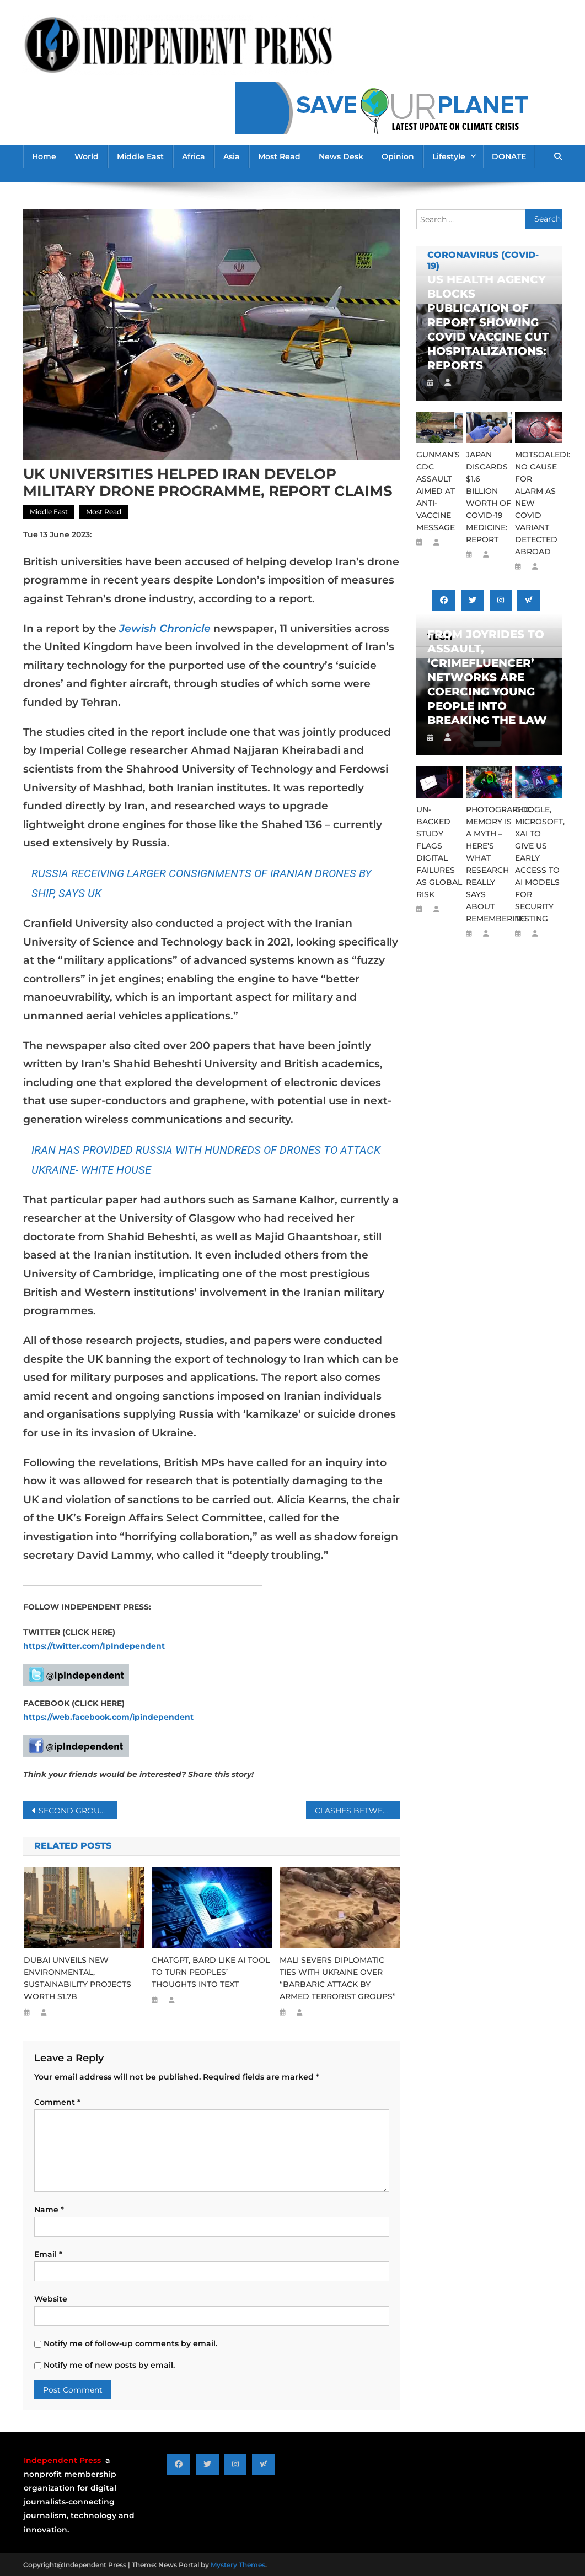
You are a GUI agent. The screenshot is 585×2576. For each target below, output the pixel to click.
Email (48, 2254)
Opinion (398, 156)
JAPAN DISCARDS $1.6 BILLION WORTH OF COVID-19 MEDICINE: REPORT (488, 497)
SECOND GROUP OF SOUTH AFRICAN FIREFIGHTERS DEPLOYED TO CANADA (78, 1811)
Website (50, 2299)
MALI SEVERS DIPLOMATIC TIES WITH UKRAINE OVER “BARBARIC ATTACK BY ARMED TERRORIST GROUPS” (339, 1978)
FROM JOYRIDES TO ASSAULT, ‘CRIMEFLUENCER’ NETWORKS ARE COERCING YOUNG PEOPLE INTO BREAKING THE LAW (487, 677)
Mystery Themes (238, 2565)
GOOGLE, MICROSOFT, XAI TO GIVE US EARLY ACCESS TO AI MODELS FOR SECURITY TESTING (538, 864)
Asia (231, 156)
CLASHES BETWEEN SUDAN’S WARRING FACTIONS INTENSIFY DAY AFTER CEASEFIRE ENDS (357, 1811)
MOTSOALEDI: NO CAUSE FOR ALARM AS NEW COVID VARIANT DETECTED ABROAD (538, 503)
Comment (57, 2102)
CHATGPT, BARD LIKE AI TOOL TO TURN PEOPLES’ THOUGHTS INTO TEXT (211, 1972)
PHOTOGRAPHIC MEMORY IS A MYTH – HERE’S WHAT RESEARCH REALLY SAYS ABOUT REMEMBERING (489, 864)
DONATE (509, 156)
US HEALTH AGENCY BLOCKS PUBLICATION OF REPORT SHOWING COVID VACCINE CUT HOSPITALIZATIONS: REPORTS (488, 322)
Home (44, 156)
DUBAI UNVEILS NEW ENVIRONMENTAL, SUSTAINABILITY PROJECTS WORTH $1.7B (77, 1978)
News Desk (341, 156)
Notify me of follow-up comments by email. (130, 2343)
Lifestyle (448, 156)
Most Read (279, 156)
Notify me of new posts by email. (109, 2365)
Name (49, 2210)
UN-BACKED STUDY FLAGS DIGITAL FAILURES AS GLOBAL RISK (439, 851)
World (86, 156)
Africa (193, 156)
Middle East (140, 156)
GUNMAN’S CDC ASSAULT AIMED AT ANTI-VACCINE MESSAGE (438, 491)
